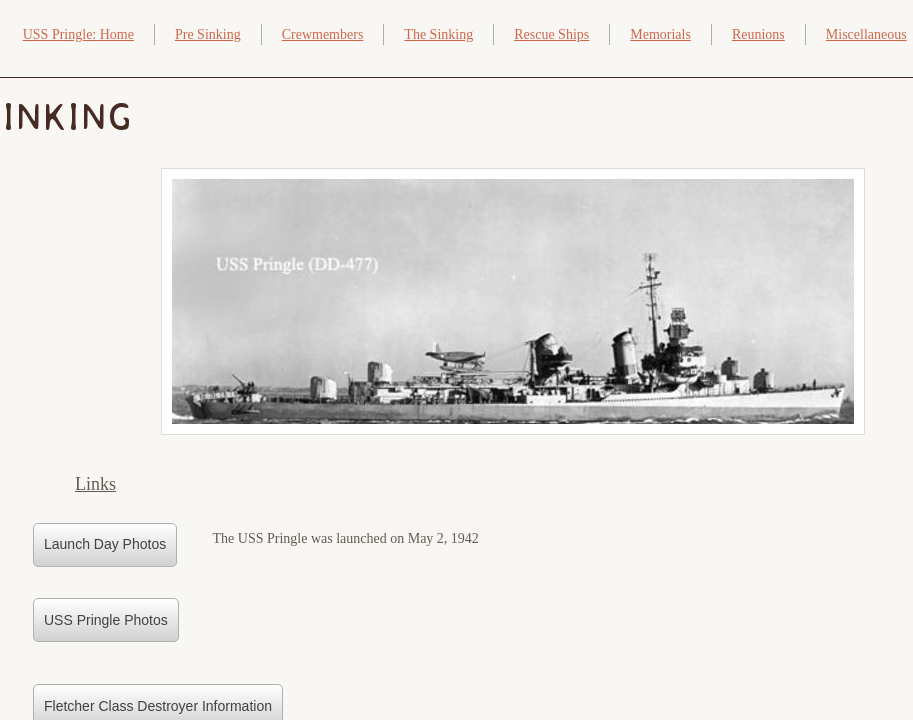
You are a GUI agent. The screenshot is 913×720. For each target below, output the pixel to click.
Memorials (660, 34)
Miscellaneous (866, 34)
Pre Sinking (208, 34)
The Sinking (438, 34)
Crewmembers (323, 34)
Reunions (758, 34)
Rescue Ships (551, 34)
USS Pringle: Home (78, 34)
